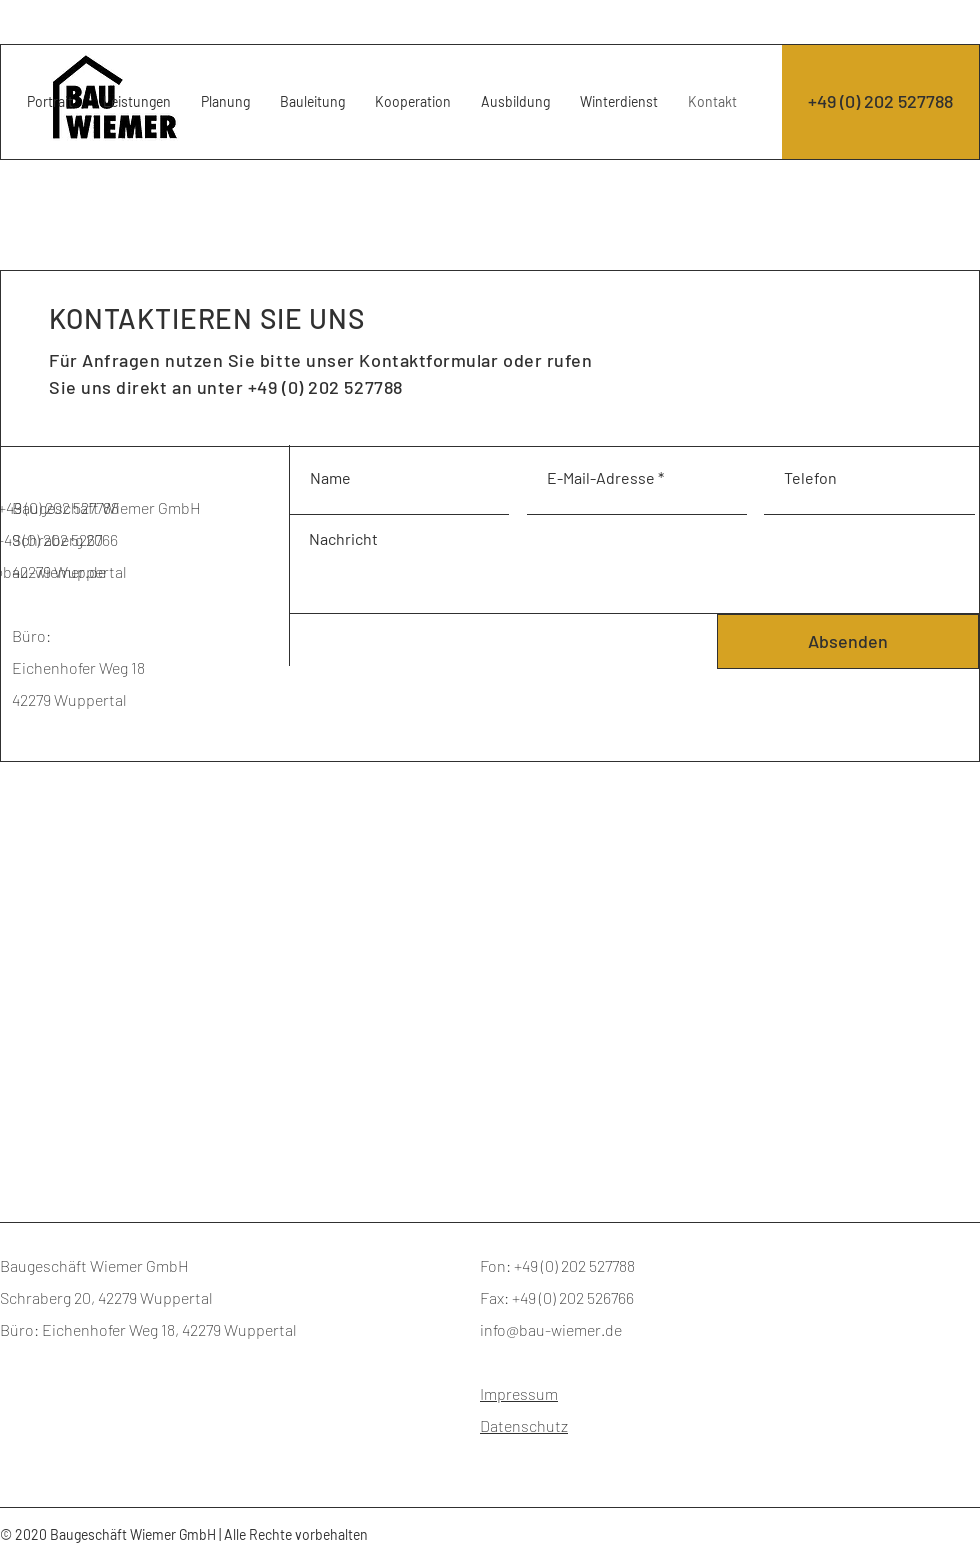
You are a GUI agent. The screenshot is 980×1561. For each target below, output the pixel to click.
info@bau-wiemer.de (551, 1329)
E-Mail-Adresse (601, 478)
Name (330, 478)
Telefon (810, 478)
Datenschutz (524, 1425)
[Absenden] (848, 641)
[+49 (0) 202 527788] (880, 102)
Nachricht (343, 539)
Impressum (519, 1393)
